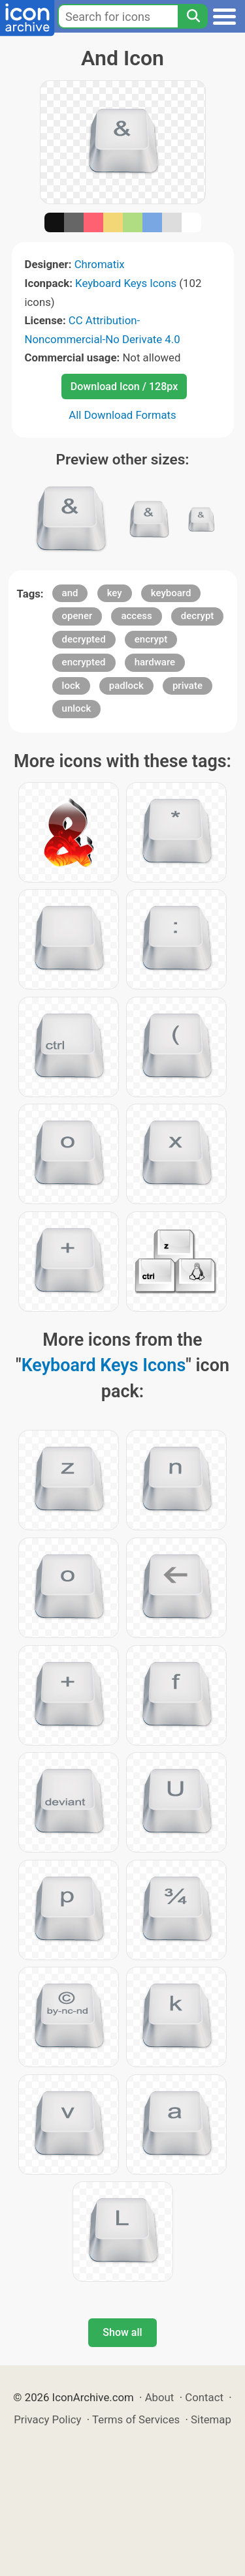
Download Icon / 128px (124, 386)
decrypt (197, 616)
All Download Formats (122, 414)
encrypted (84, 662)
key (114, 593)
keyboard (171, 593)
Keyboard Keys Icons (125, 283)
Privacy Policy (47, 2419)
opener (77, 616)
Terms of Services (136, 2419)
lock (71, 685)
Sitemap (211, 2419)
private (187, 685)
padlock (126, 685)
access (136, 616)
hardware (155, 662)
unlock (76, 708)
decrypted (84, 639)
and (70, 593)
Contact (204, 2397)
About (159, 2397)
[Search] (193, 16)
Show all (122, 2332)
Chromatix (99, 264)
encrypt (151, 639)
